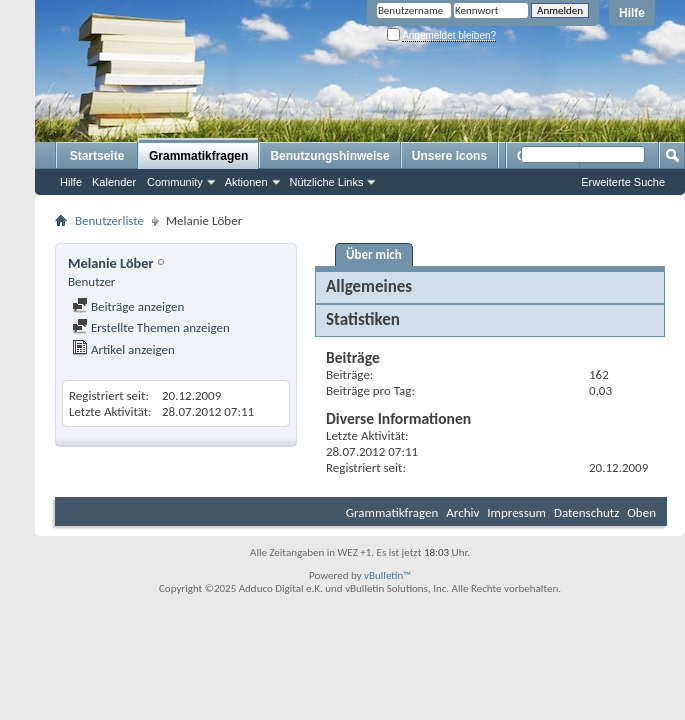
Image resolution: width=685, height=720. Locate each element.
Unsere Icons (449, 156)
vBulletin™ (387, 575)
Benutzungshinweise (329, 156)
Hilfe (632, 13)
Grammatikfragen (198, 156)
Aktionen (246, 182)
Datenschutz (586, 512)
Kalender (114, 182)
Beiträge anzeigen (128, 306)
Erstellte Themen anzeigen (151, 327)
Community (175, 182)
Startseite (97, 156)
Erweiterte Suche (623, 182)
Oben (641, 512)
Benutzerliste (109, 220)
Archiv (462, 512)
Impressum (516, 512)
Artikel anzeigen (123, 349)
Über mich (374, 254)
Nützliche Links (327, 182)
